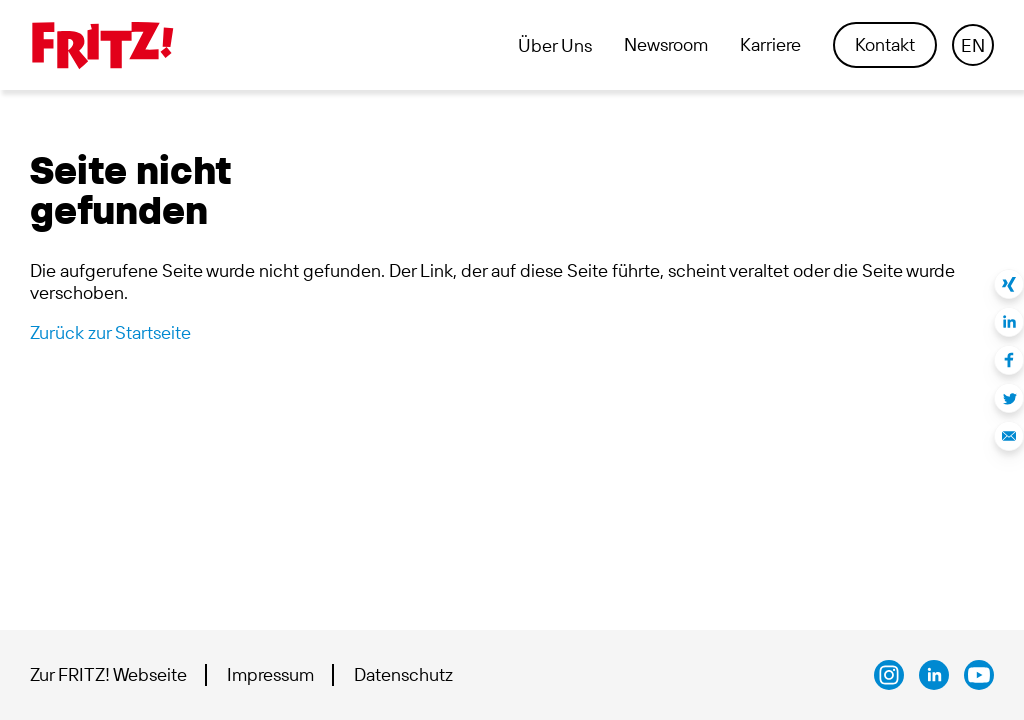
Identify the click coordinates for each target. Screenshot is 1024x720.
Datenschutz (403, 675)
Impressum (270, 675)
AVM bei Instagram (889, 675)
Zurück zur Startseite (110, 332)
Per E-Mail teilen (1009, 436)
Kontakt (885, 44)
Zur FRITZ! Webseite (108, 675)
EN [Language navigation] (973, 45)
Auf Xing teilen (1009, 284)
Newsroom (666, 45)
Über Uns (555, 46)
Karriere (770, 45)
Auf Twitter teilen (1009, 398)
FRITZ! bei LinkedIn (934, 675)
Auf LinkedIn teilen (1009, 322)
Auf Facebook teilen (1009, 360)
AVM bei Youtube (979, 675)
